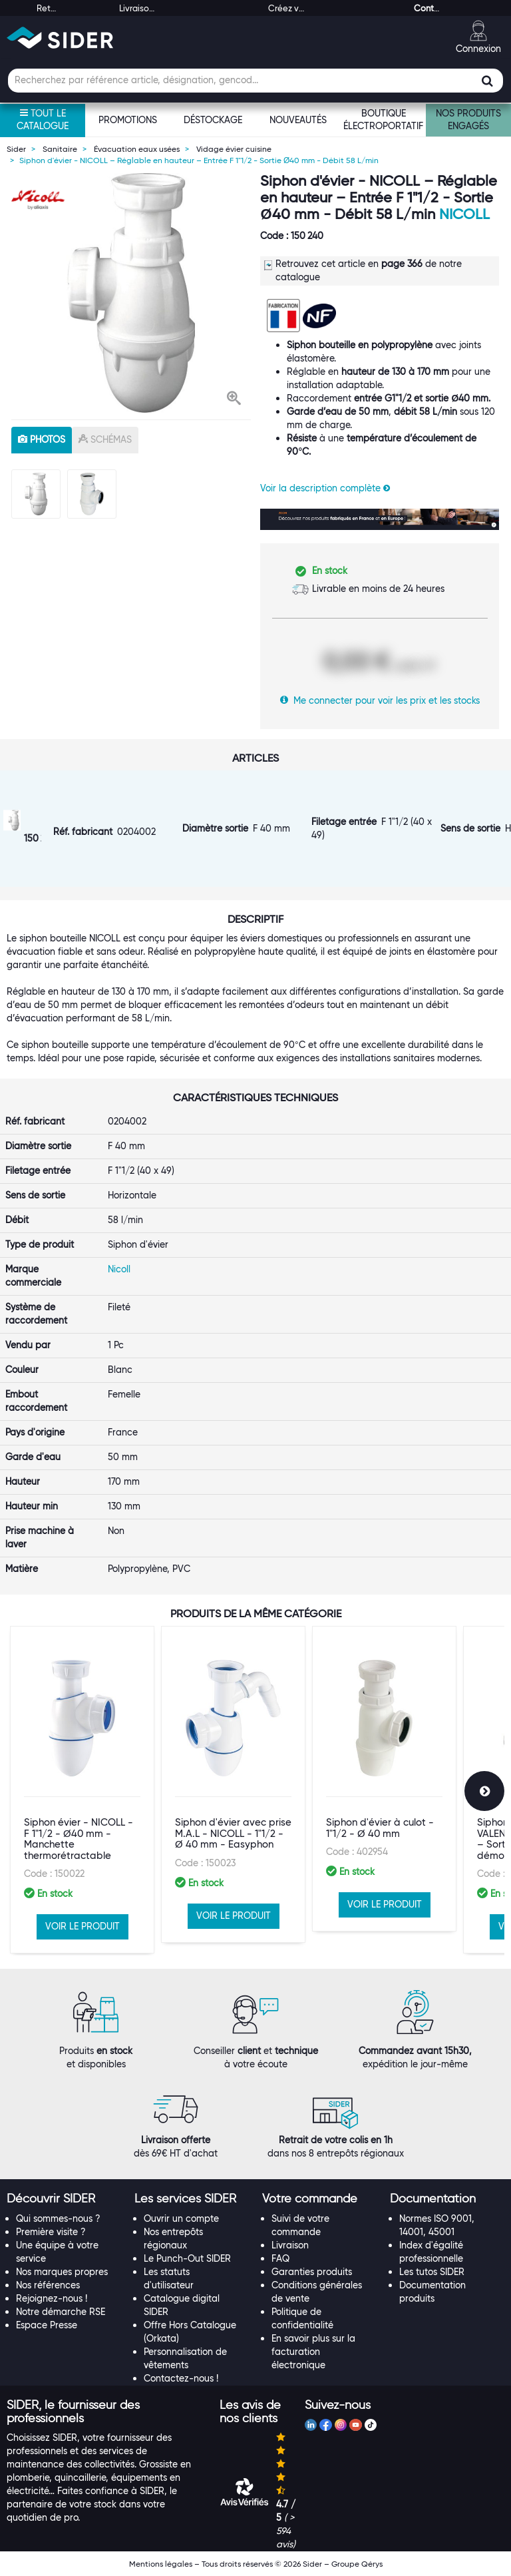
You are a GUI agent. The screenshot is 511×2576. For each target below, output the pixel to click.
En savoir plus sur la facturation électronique (313, 2351)
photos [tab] (41, 439)
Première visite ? (51, 2232)
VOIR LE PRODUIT (82, 1926)
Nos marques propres (62, 2272)
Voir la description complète (325, 488)
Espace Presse (46, 2325)
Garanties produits (311, 2272)
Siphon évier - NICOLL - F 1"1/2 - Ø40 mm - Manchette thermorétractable (78, 1839)
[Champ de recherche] (255, 81)
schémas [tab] (105, 439)
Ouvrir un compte (181, 2218)
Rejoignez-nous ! (51, 2298)
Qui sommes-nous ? (58, 2218)
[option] (131, 293)
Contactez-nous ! (181, 2378)
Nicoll (464, 214)
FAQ (280, 2258)
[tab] (64, 2199)
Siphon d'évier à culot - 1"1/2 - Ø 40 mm (380, 1828)
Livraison (290, 2245)
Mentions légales (160, 2564)
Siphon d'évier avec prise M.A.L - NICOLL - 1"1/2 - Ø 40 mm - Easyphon (233, 1833)
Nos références (48, 2285)
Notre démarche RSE (60, 2312)
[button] (234, 399)
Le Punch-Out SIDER (187, 2258)
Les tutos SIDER (431, 2272)
